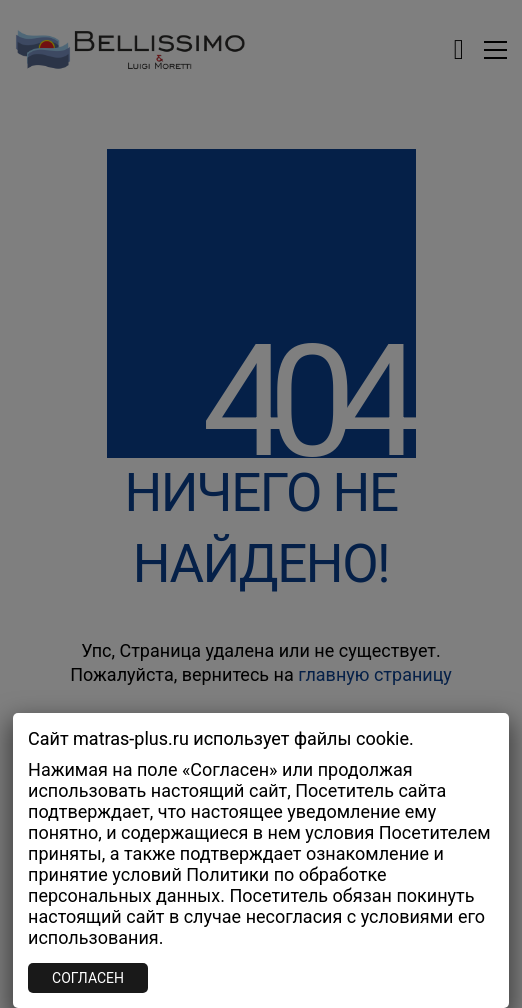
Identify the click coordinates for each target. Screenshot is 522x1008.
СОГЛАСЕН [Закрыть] (88, 978)
